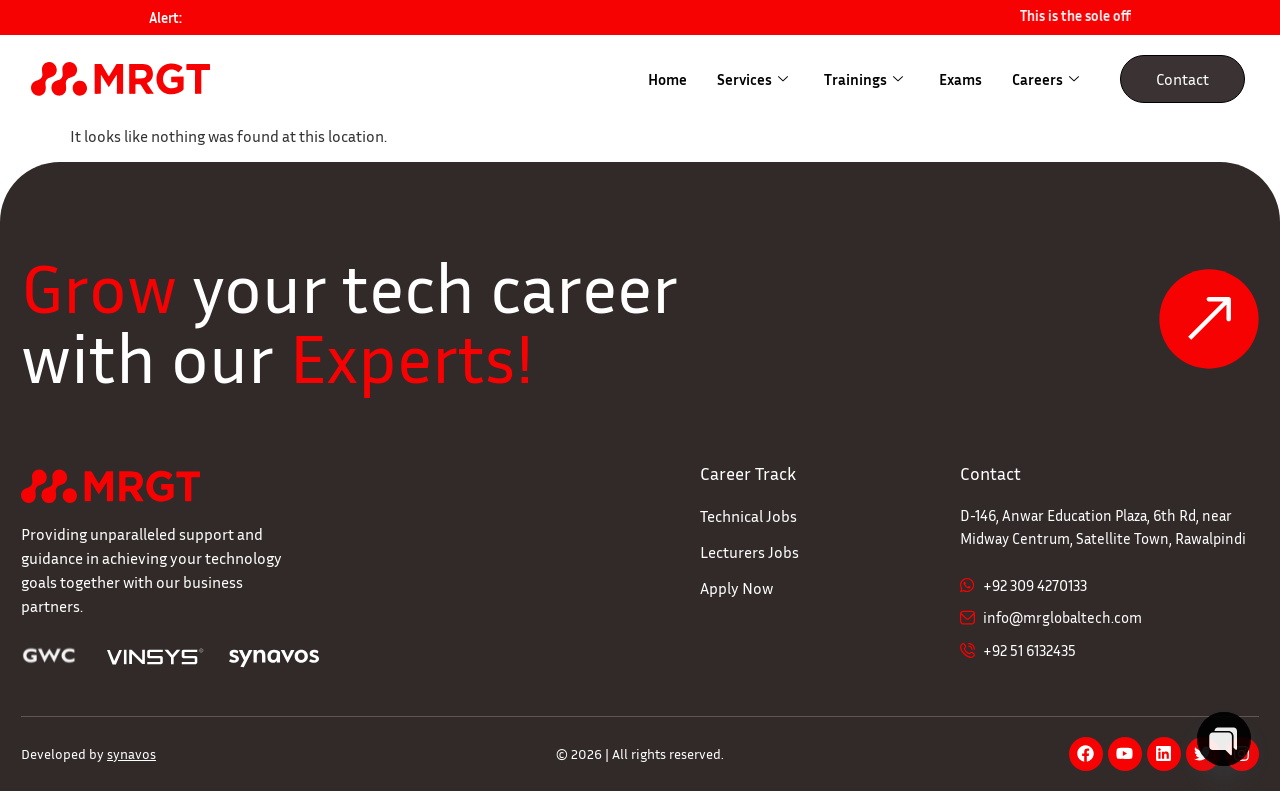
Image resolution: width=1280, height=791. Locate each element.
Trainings (863, 79)
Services (752, 79)
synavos (131, 753)
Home (667, 79)
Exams (960, 79)
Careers (1045, 79)
